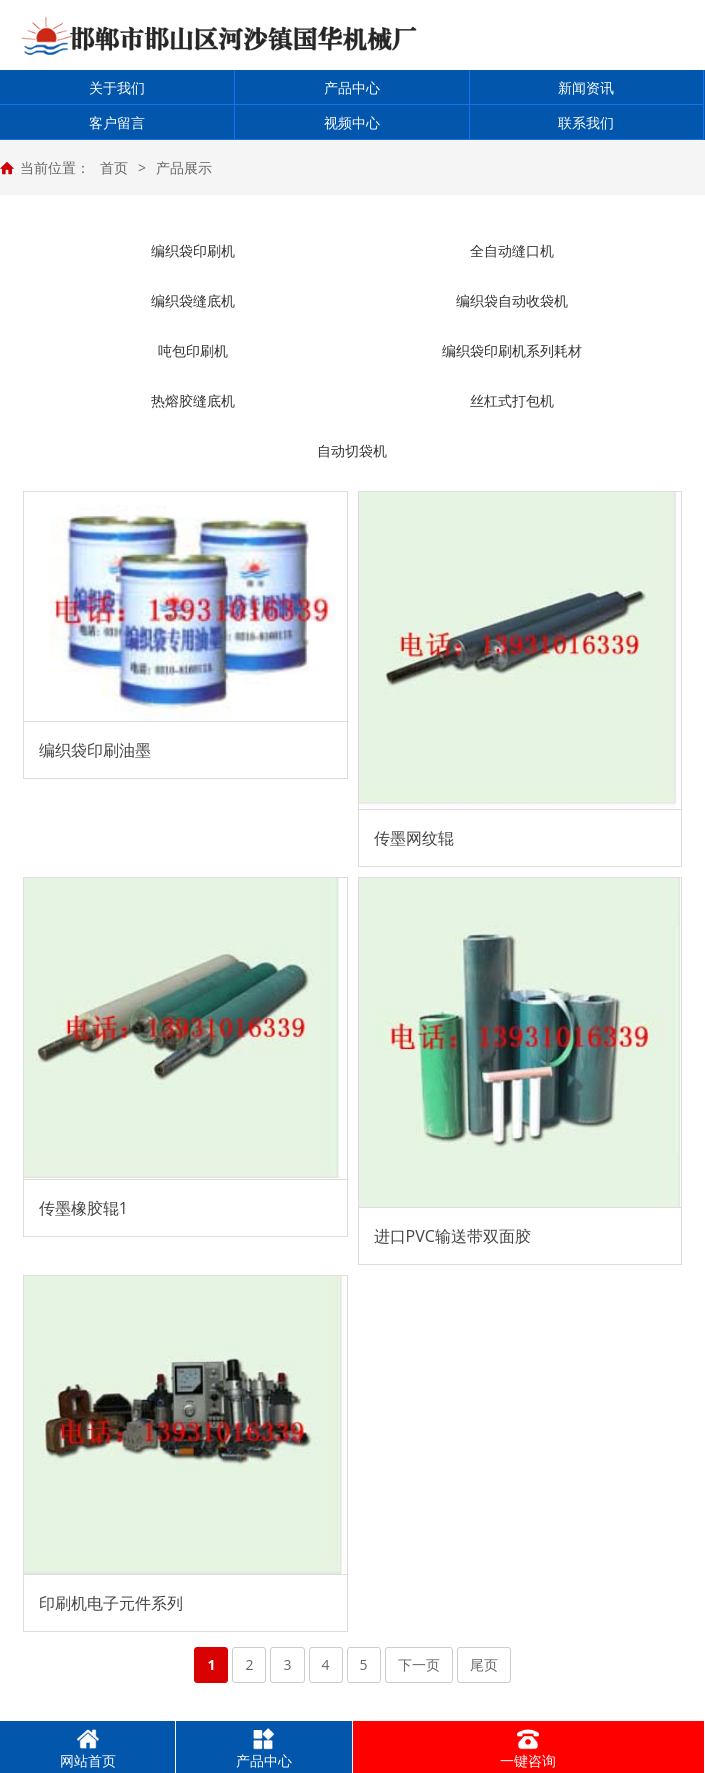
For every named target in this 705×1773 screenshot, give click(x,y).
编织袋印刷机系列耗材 (512, 350)
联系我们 (586, 122)
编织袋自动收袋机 (512, 300)
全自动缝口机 (512, 250)
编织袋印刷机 (193, 250)
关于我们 (117, 87)
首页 (114, 167)
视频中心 (352, 122)
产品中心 (352, 87)
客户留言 (117, 122)
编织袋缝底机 (193, 300)
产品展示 (184, 167)
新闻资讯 (586, 87)
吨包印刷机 (193, 350)
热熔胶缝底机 (193, 400)
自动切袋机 (352, 450)
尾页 (484, 1664)
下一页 (419, 1664)
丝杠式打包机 (512, 400)
